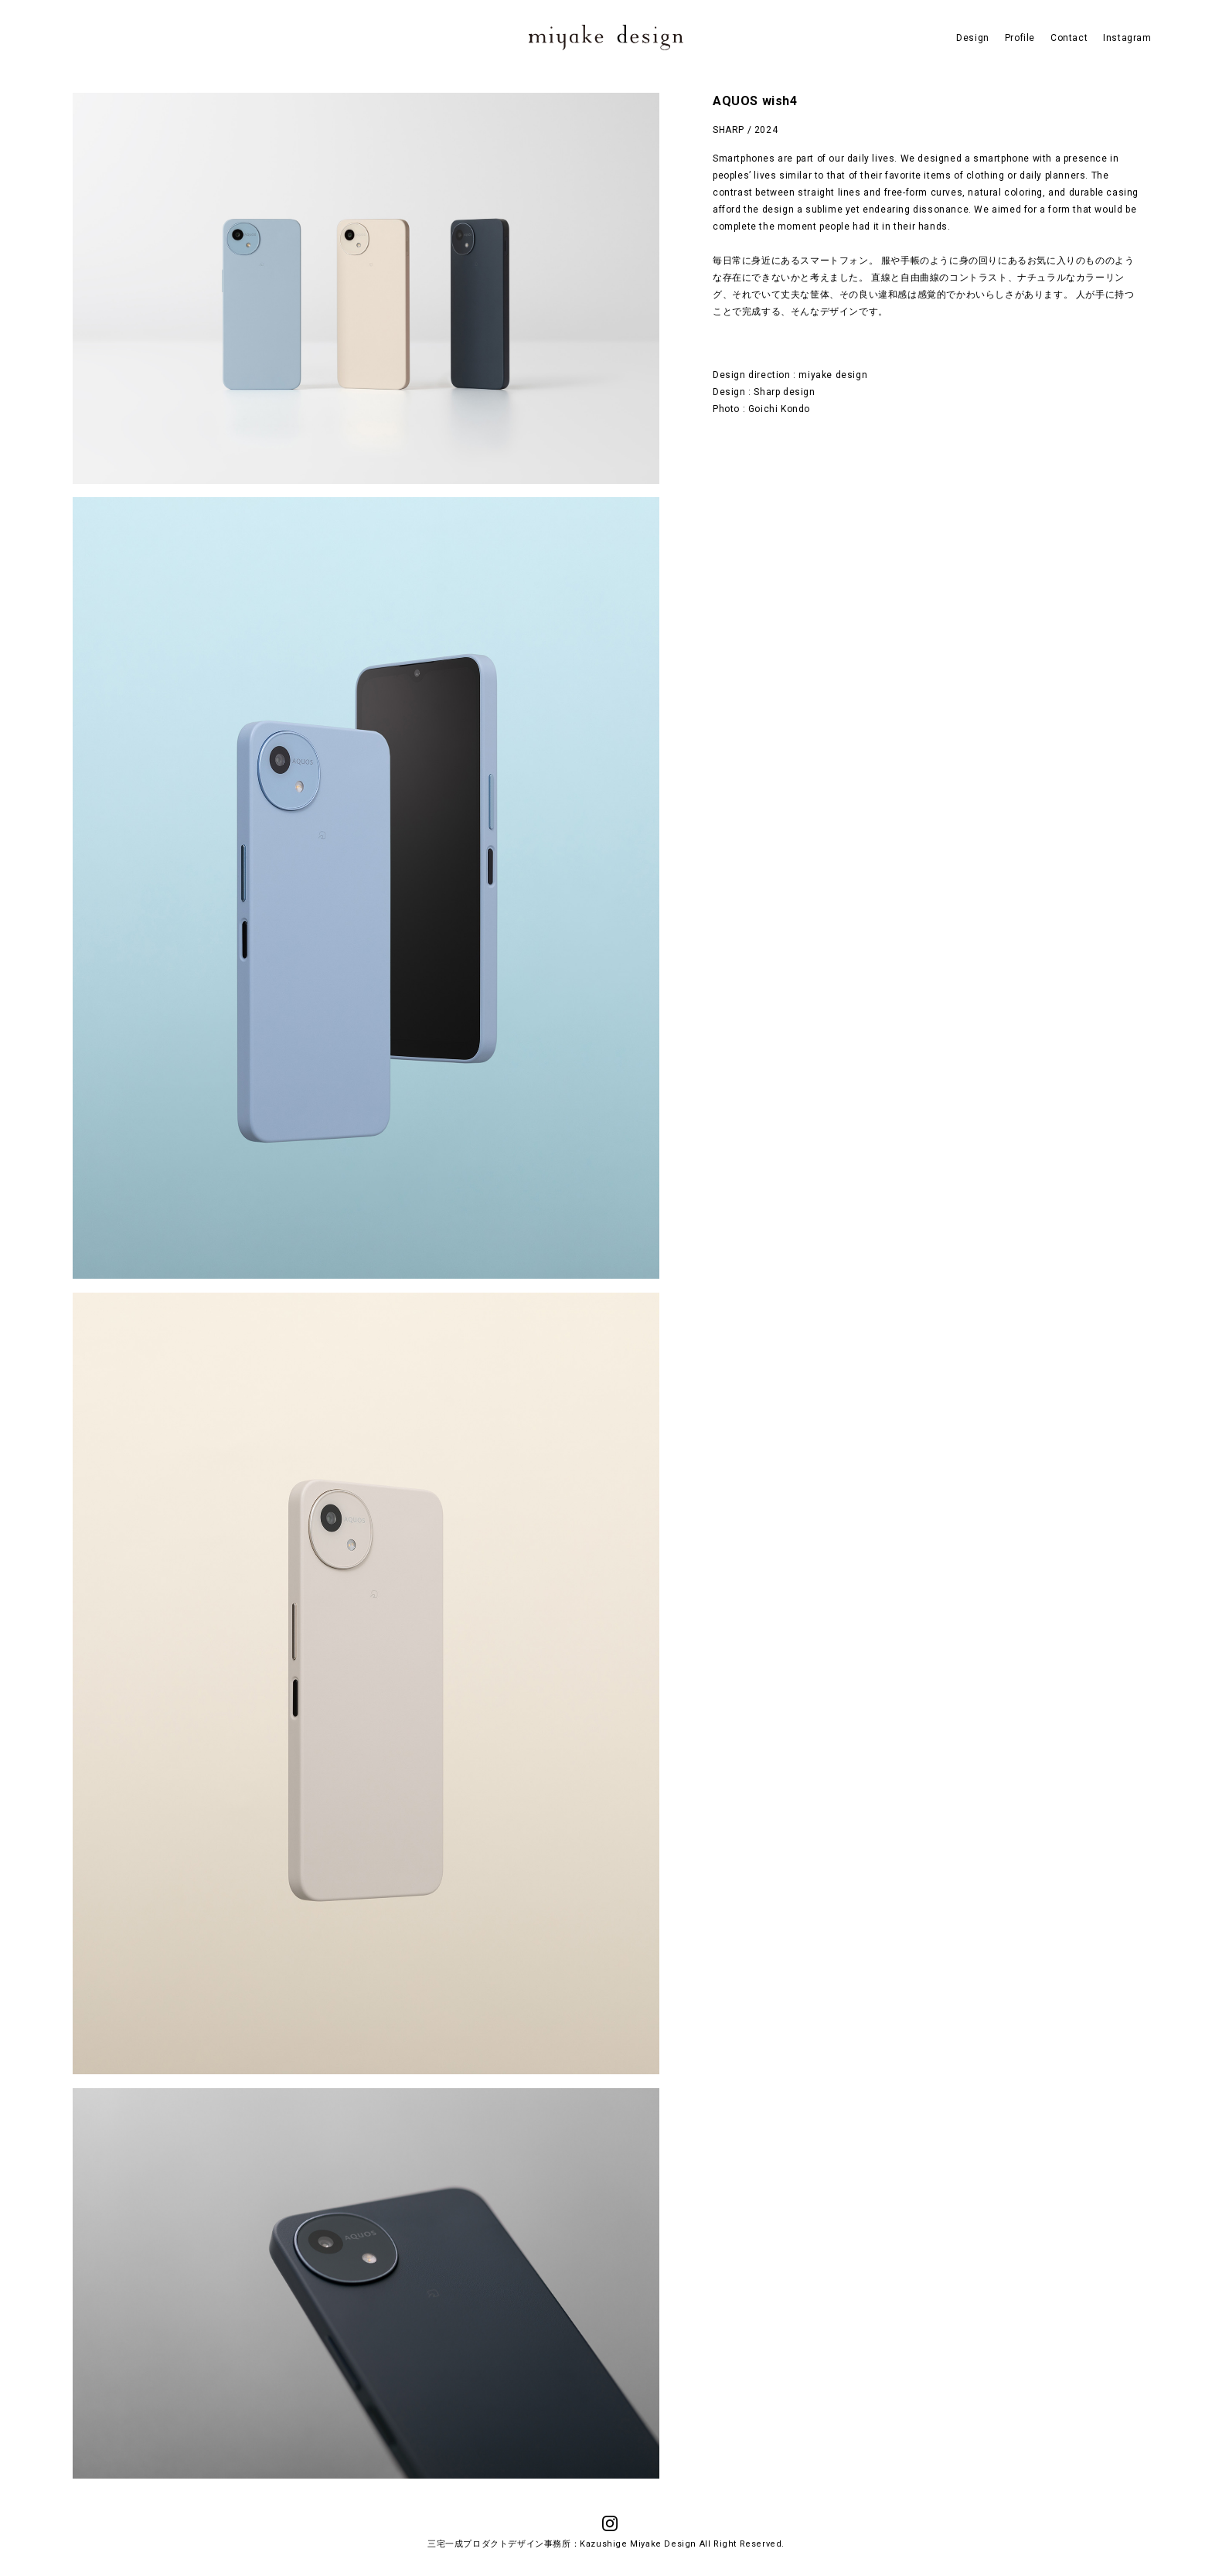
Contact (1069, 37)
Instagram (1127, 37)
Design (972, 37)
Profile (1020, 37)
